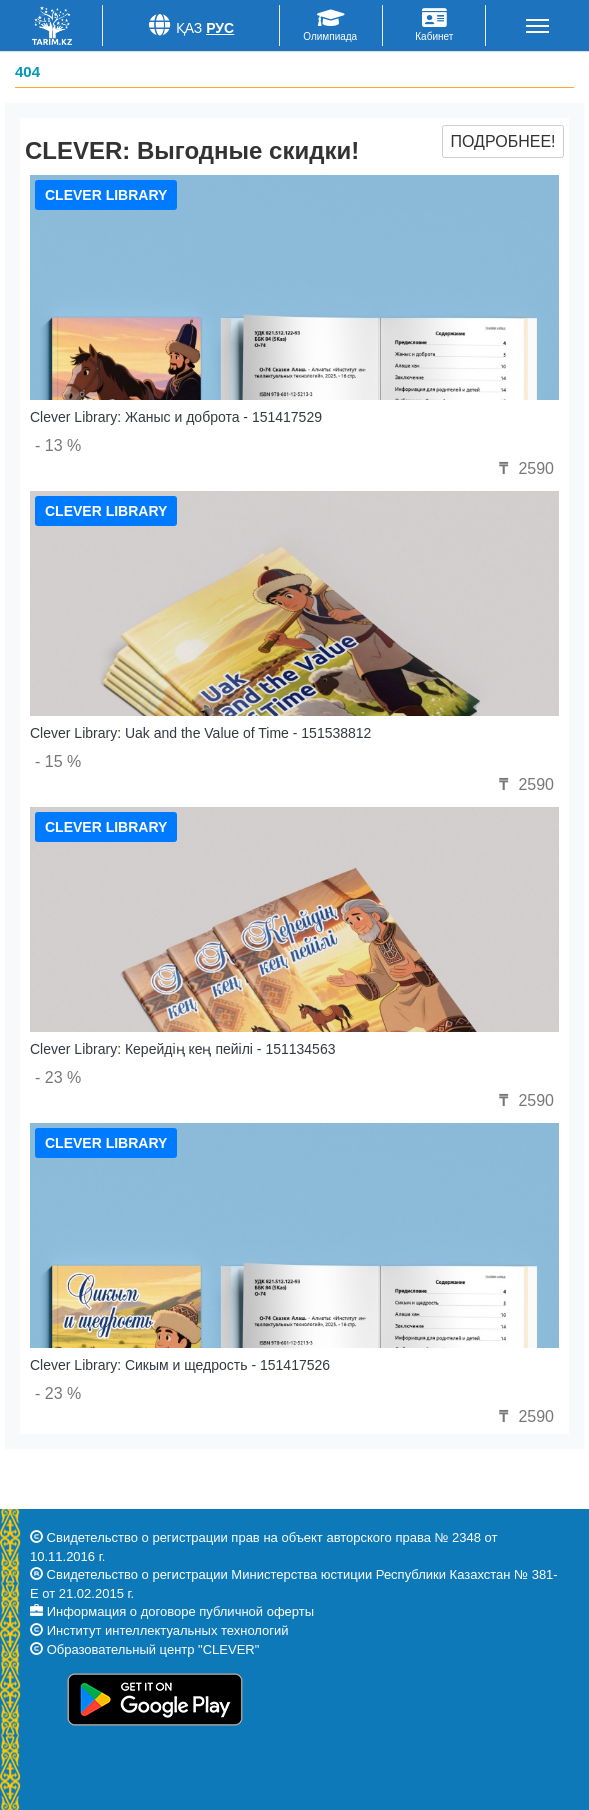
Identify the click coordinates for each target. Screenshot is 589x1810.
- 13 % (58, 445)
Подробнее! (502, 141)
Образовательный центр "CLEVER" (153, 1649)
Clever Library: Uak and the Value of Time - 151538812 (200, 733)
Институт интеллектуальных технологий (168, 1630)
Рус (220, 28)
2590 (524, 468)
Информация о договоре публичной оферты (180, 1611)
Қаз (189, 28)
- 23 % (58, 1077)
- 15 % (58, 761)
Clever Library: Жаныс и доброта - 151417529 (176, 417)
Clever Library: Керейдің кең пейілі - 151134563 (182, 1049)
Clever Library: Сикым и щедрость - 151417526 (180, 1365)
